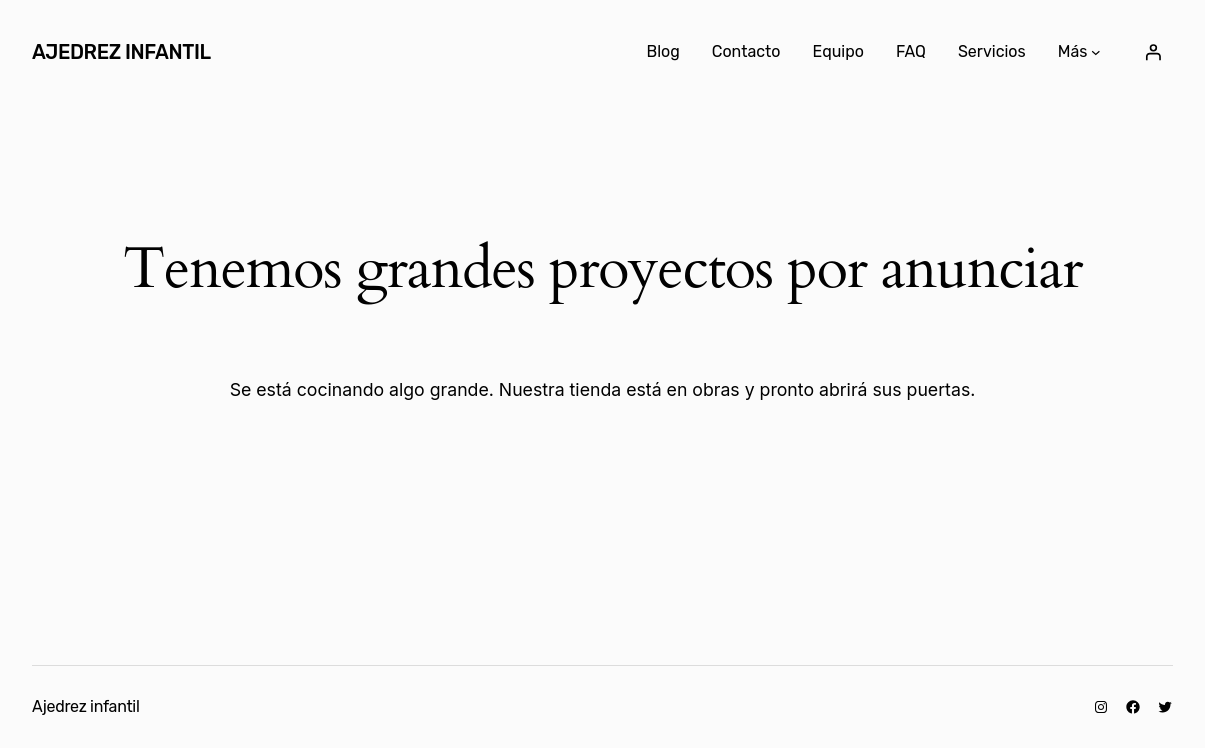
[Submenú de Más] (1096, 52)
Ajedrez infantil (121, 52)
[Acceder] (1153, 52)
